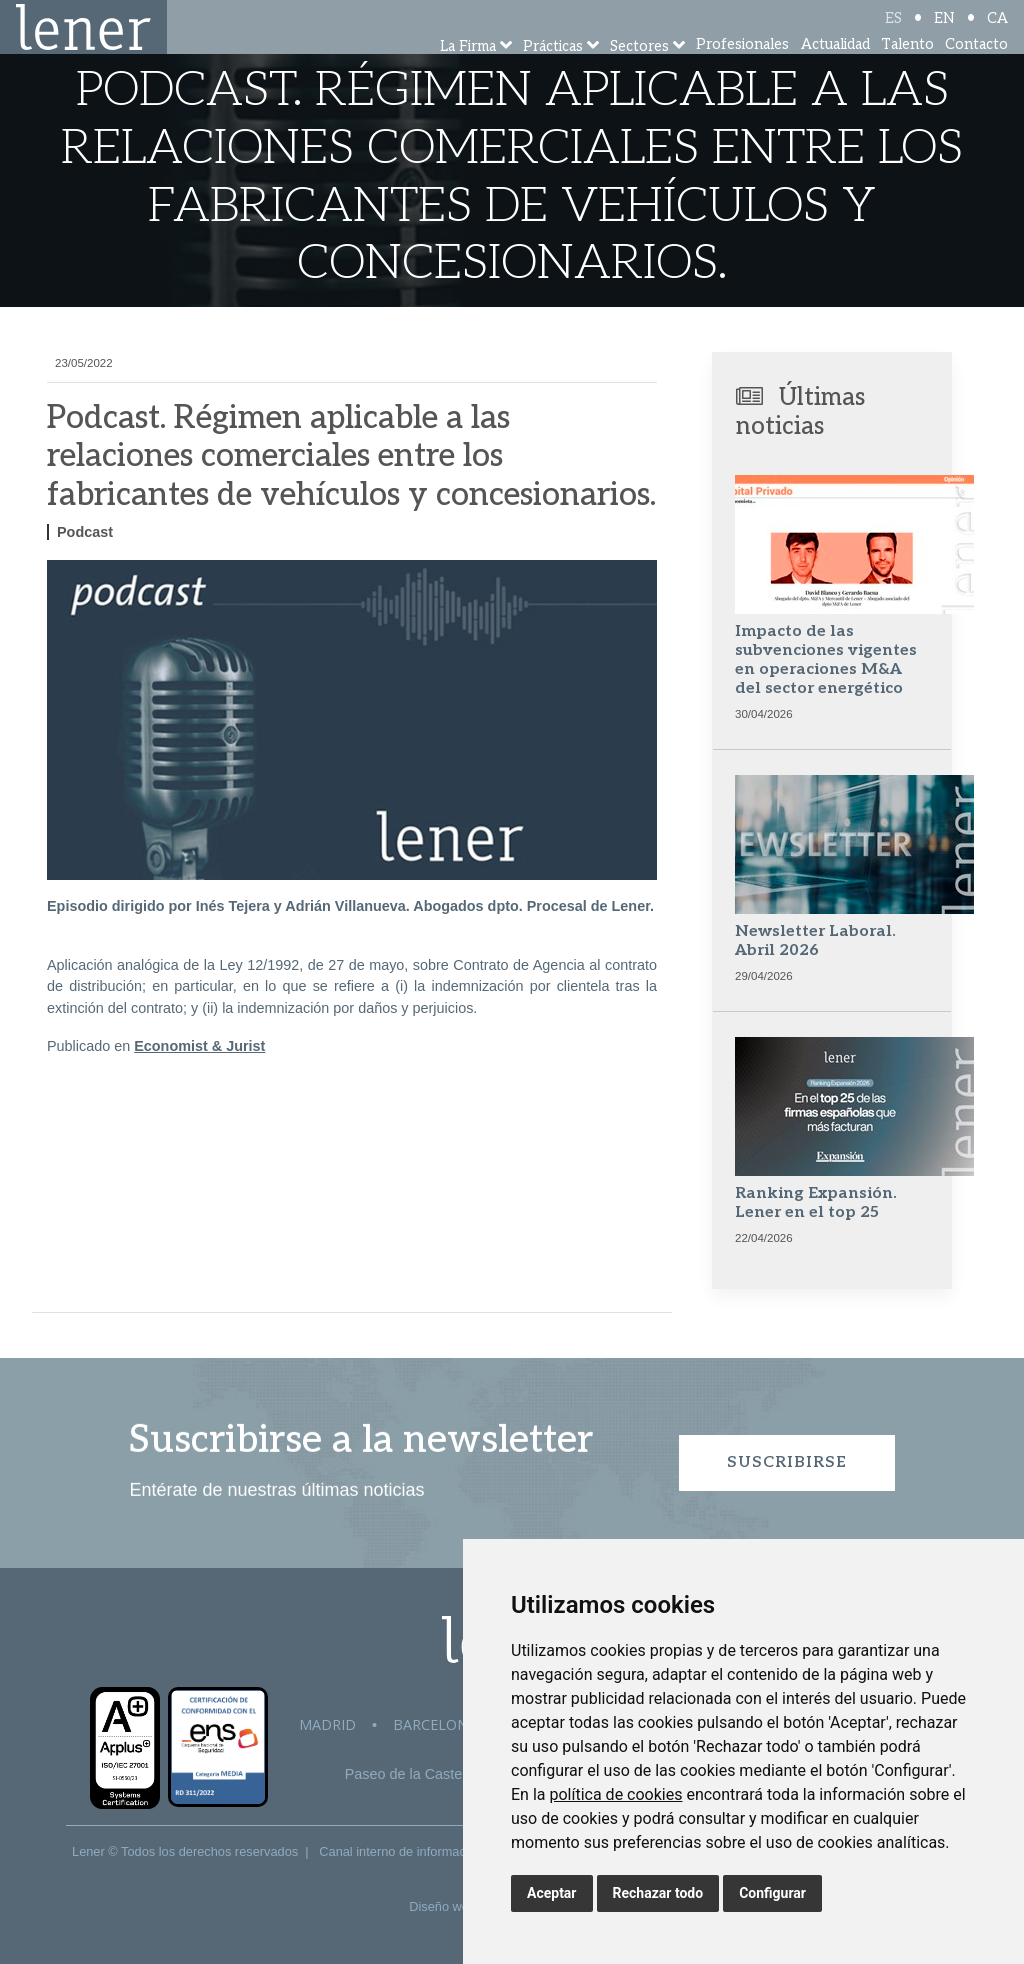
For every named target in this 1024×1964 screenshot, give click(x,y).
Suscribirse (787, 1462)
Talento (907, 69)
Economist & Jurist (199, 1046)
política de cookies (615, 1794)
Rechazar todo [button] (658, 1893)
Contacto (976, 69)
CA (997, 32)
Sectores (639, 72)
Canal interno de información (401, 1851)
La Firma (468, 72)
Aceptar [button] (552, 1893)
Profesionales (742, 69)
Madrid (327, 1724)
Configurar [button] (772, 1893)
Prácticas (553, 72)
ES (893, 32)
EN (944, 32)
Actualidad (835, 69)
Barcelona (435, 1724)
